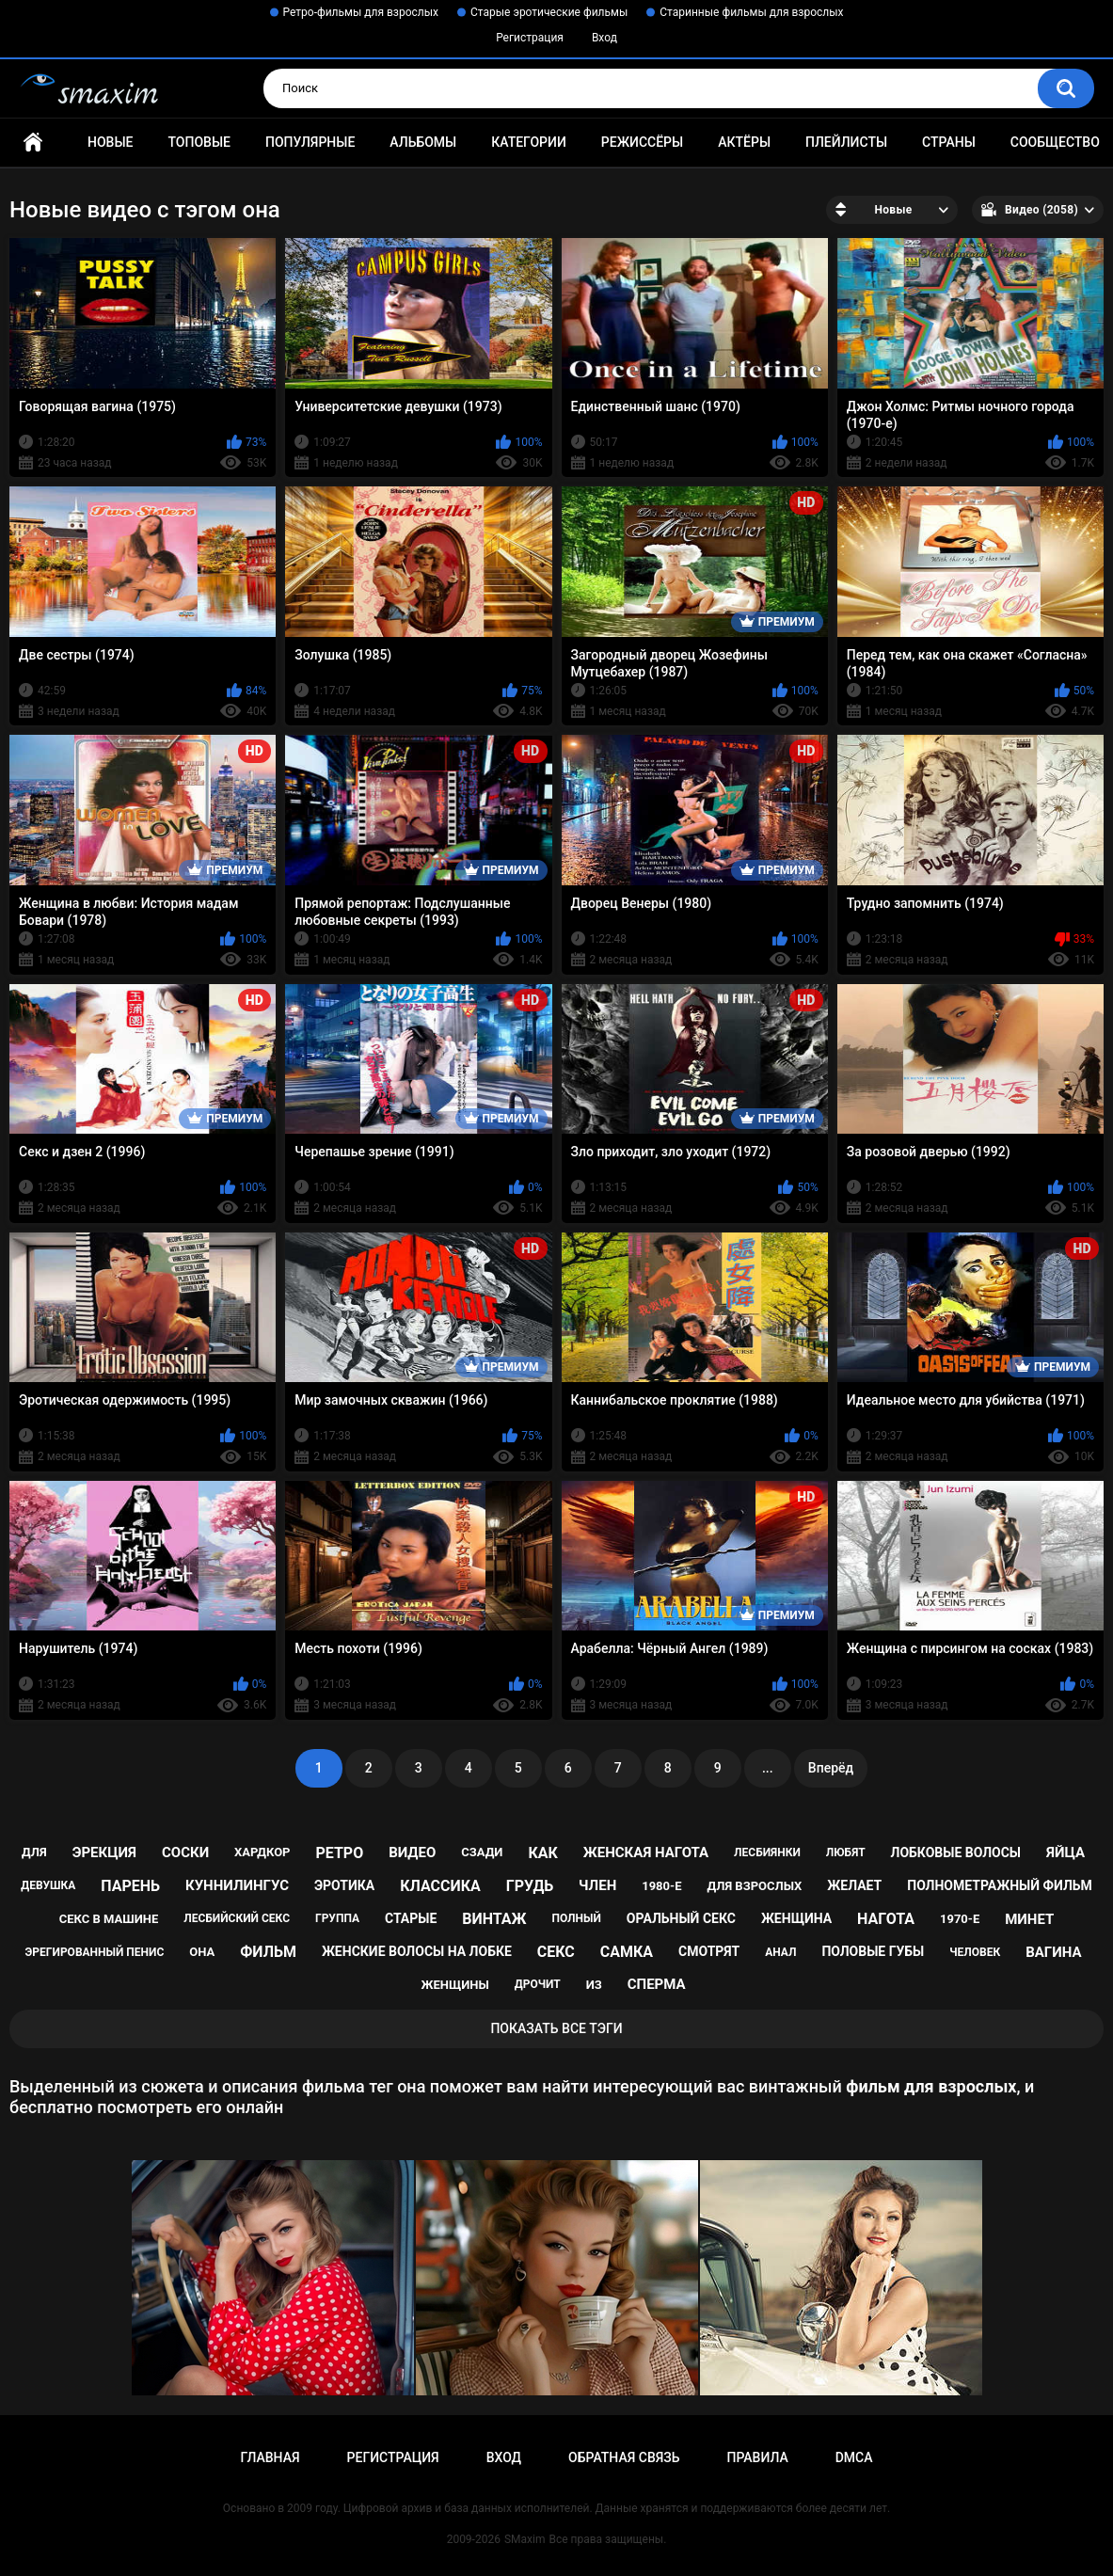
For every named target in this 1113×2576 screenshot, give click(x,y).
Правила (756, 2457)
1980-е (661, 1886)
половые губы (872, 1951)
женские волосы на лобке (417, 1951)
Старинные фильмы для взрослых (751, 12)
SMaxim (525, 2539)
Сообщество (1055, 142)
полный (576, 1918)
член (597, 1885)
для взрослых (754, 1886)
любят (846, 1852)
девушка (48, 1885)
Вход (604, 37)
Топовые (198, 142)
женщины (454, 1985)
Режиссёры (642, 142)
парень (130, 1886)
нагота (885, 1919)
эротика (344, 1885)
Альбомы (423, 142)
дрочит (538, 1984)
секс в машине (109, 1919)
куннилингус (237, 1885)
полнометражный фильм (999, 1885)
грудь (529, 1886)
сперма (657, 1984)
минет (1029, 1919)
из (594, 1985)
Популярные (310, 142)
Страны (949, 142)
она (202, 1952)
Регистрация (530, 37)
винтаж (494, 1919)
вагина (1053, 1952)
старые (411, 1918)
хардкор (262, 1852)
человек (974, 1952)
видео (412, 1852)
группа (337, 1918)
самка (626, 1952)
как (542, 1853)
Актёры (744, 142)
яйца (1065, 1852)
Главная (32, 143)
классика (440, 1886)
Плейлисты (846, 142)
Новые (110, 142)
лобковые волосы (956, 1852)
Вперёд (830, 1767)
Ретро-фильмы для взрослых (361, 12)
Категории (528, 142)
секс (556, 1952)
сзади (481, 1852)
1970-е (959, 1919)
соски (185, 1852)
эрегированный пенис (95, 1952)
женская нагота (645, 1852)
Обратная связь (623, 2457)
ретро (339, 1853)
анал (780, 1952)
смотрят (708, 1951)
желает (854, 1885)
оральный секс (681, 1918)
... (767, 1767)
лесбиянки (767, 1852)
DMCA (854, 2457)
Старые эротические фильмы (549, 12)
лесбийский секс (236, 1918)
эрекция (104, 1852)
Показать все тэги (556, 2028)
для (34, 1852)
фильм (268, 1952)
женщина (796, 1918)
